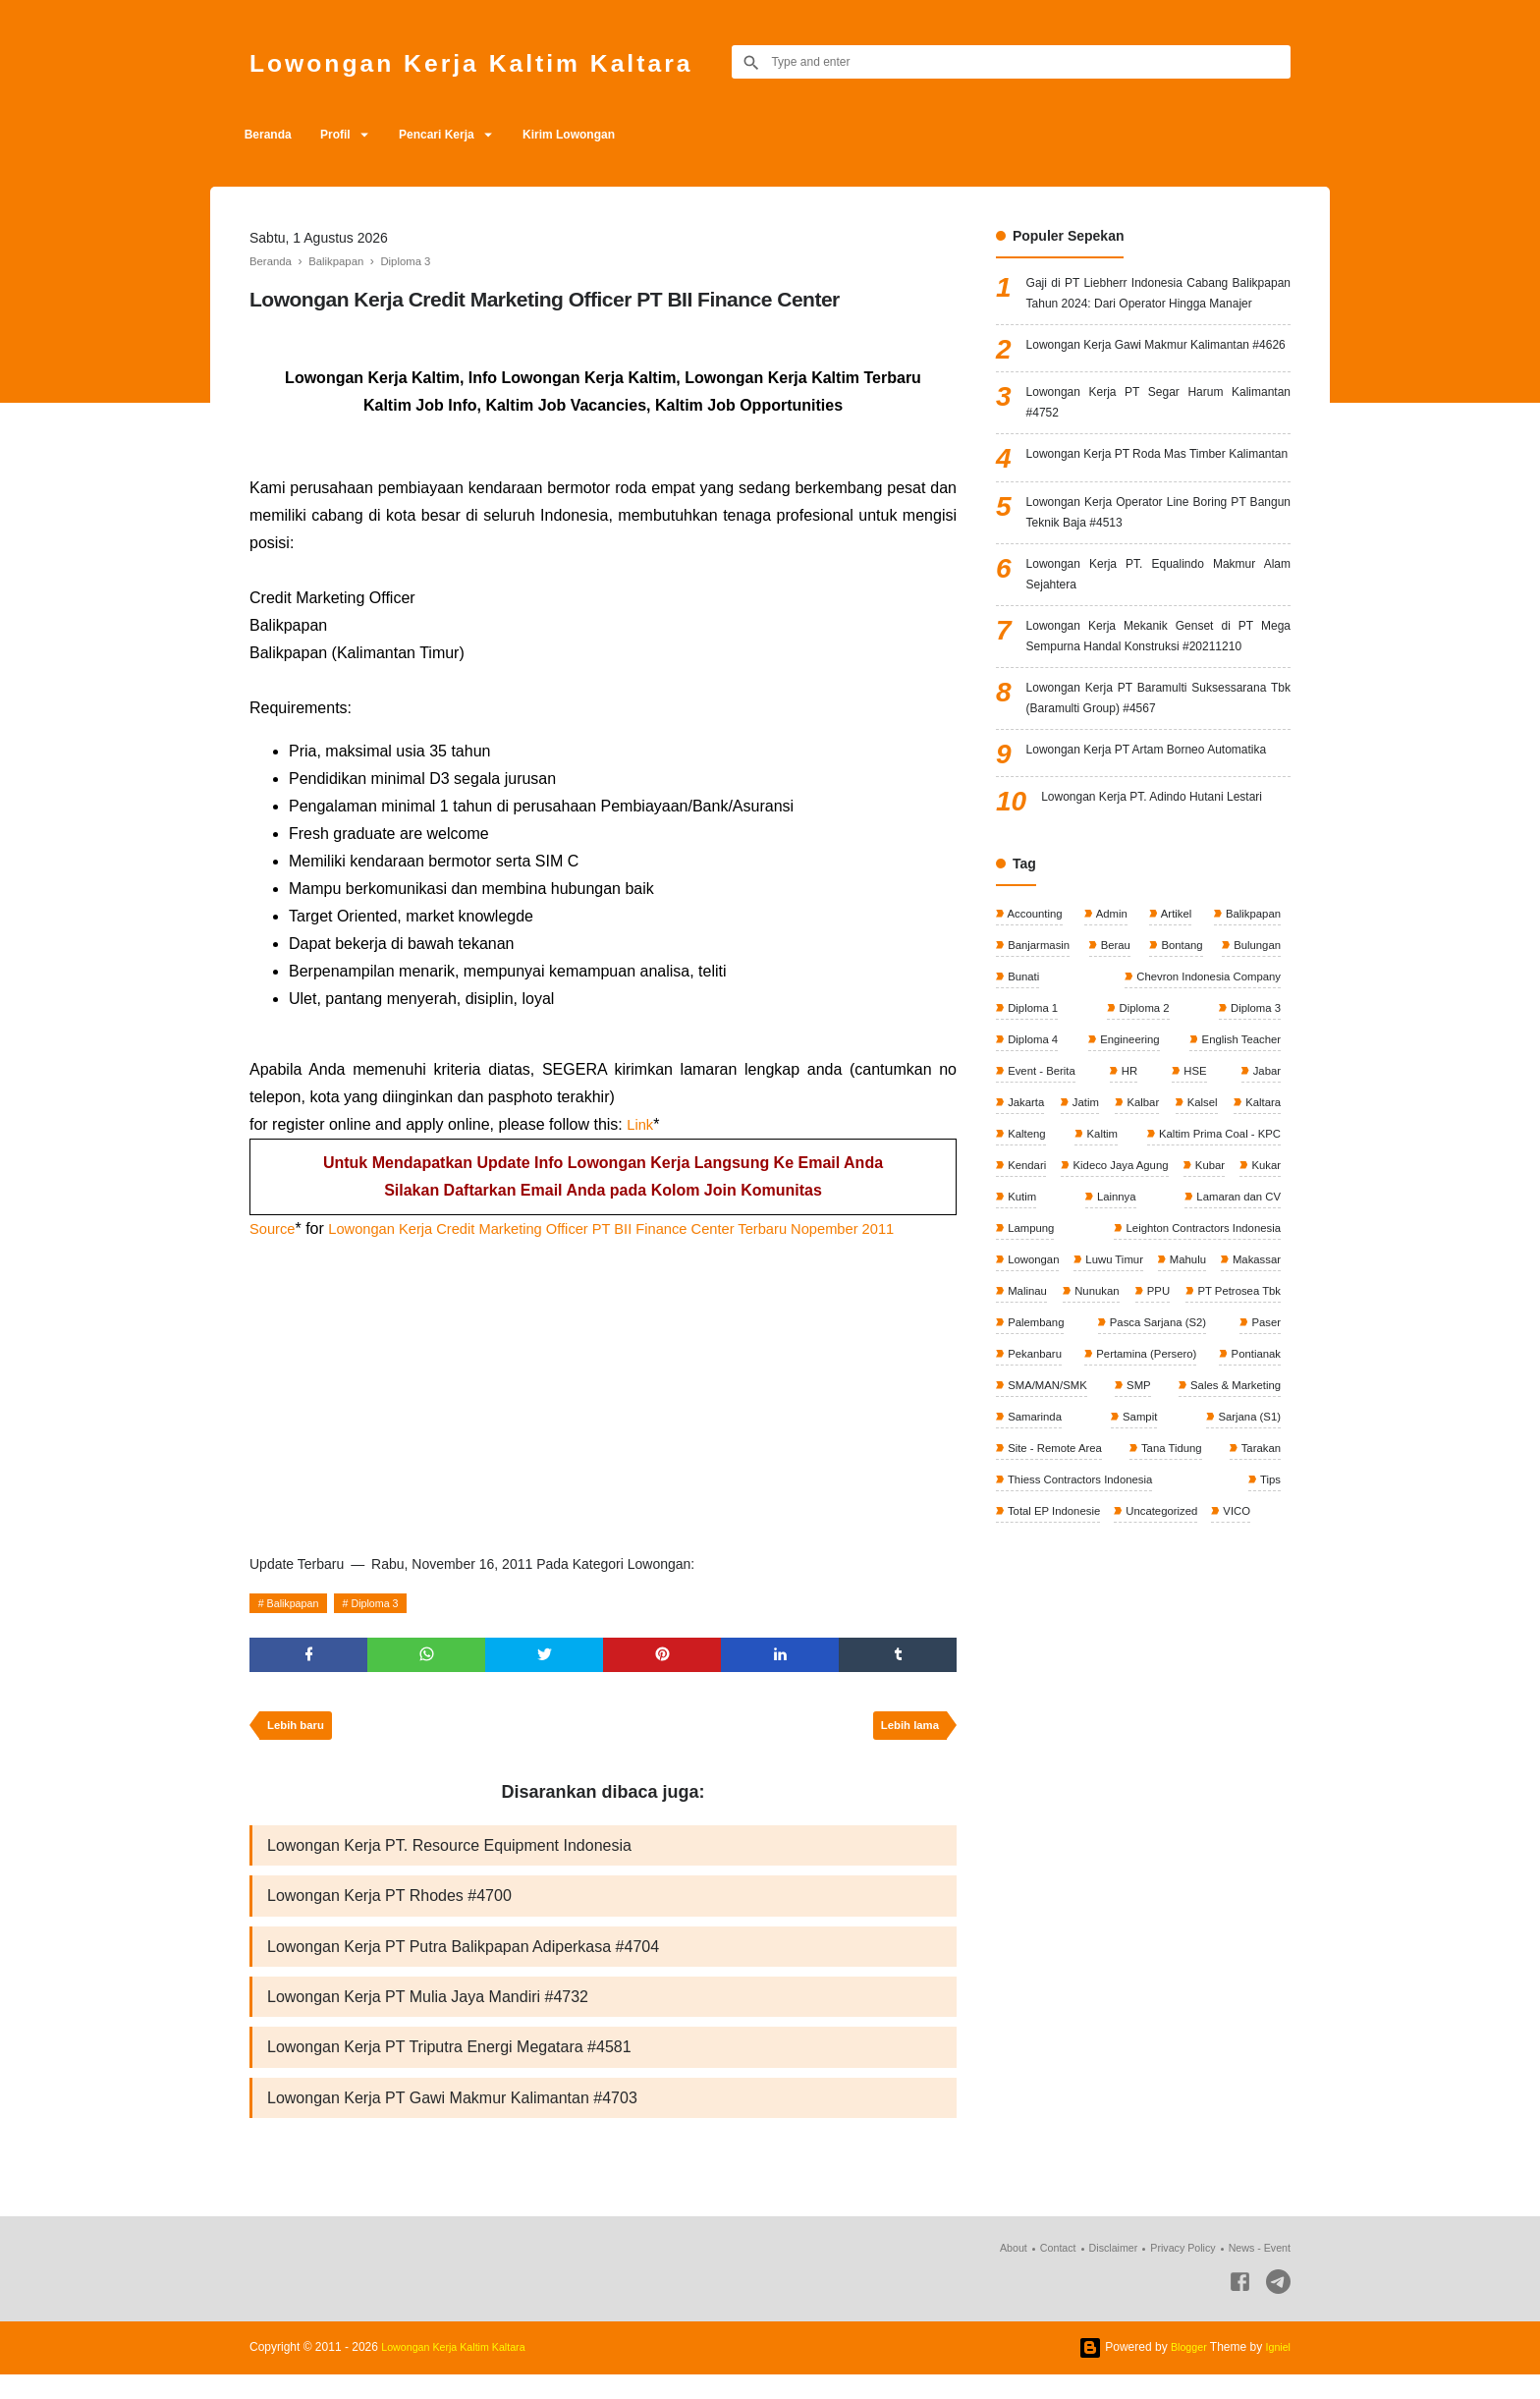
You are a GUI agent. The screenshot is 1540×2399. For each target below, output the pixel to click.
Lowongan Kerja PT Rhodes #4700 (389, 1908)
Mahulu (1113, 1506)
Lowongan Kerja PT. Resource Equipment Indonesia (449, 1855)
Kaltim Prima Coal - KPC (1071, 1374)
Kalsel (1263, 1308)
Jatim (1106, 1308)
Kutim (1264, 1408)
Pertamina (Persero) (1144, 1605)
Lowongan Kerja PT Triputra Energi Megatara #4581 (449, 2067)
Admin (1111, 1111)
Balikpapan (298, 1603)
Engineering (1127, 1243)
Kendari (1259, 1374)
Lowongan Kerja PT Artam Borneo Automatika (1158, 919)
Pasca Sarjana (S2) (1156, 1572)
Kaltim (1262, 1342)
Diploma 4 (1033, 1243)
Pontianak (1253, 1605)
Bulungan (1254, 1144)
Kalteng (1145, 1342)
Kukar (1207, 1408)
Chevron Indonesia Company (1203, 1177)
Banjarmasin (1039, 1144)
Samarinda (1035, 1671)
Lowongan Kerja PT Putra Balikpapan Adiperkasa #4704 (463, 1961)
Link (641, 1124)
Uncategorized (1168, 1769)
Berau (1115, 1144)
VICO (1246, 1769)
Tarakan (1258, 1703)
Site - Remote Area (1056, 1703)
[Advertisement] (603, 1390)
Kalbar (1183, 1308)
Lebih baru (299, 1733)
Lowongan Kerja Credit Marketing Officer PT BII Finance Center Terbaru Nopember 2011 (642, 1228)
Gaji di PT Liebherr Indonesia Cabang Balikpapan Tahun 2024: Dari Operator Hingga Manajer (1158, 309)
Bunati (1023, 1177)
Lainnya (1027, 1440)
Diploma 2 (1143, 1210)
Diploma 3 (389, 1603)
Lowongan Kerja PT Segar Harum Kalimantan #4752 (1158, 458)
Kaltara (1025, 1342)
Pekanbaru (1035, 1605)
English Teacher (1238, 1243)
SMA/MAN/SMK (1048, 1638)
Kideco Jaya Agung (1057, 1408)
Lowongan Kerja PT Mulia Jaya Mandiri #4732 (427, 2014)
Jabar (1264, 1276)
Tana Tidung (1172, 1703)
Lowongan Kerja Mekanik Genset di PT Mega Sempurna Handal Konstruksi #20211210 (1158, 745)
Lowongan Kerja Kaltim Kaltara (509, 61)
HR (1130, 1276)
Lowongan (1252, 1473)
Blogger (1183, 2371)
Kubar (1149, 1408)
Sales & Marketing (1231, 1638)
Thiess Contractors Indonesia (1083, 1737)
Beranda (273, 134)
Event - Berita (1042, 1276)
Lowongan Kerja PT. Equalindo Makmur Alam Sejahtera (1158, 664)
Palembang (1036, 1572)
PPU (1122, 1539)
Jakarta (1026, 1308)
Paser (1263, 1572)
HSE (1194, 1276)
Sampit (1139, 1671)
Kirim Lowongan (609, 134)
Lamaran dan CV (1138, 1440)
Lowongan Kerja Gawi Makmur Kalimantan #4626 (1158, 389)
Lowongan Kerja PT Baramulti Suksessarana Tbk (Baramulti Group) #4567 (1158, 838)
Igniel (1276, 2371)
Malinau (1259, 1506)
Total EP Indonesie (1055, 1769)
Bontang (1179, 1144)
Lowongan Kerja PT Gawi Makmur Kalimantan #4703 (452, 2120)
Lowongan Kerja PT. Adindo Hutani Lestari (1166, 988)
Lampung (1255, 1440)
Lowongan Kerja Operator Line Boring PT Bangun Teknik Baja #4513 (1158, 596)
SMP (1137, 1638)
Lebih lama (906, 1733)
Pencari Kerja (465, 134)
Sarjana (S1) (1246, 1671)
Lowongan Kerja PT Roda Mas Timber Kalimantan (1158, 527)
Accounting (1035, 1111)
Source (274, 1228)
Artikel (1173, 1111)
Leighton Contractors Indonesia (1088, 1473)
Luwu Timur (1037, 1506)
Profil (351, 134)
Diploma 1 (1033, 1210)
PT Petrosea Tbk (1235, 1539)
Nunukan (1030, 1539)
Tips (1268, 1737)
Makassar (1185, 1506)
